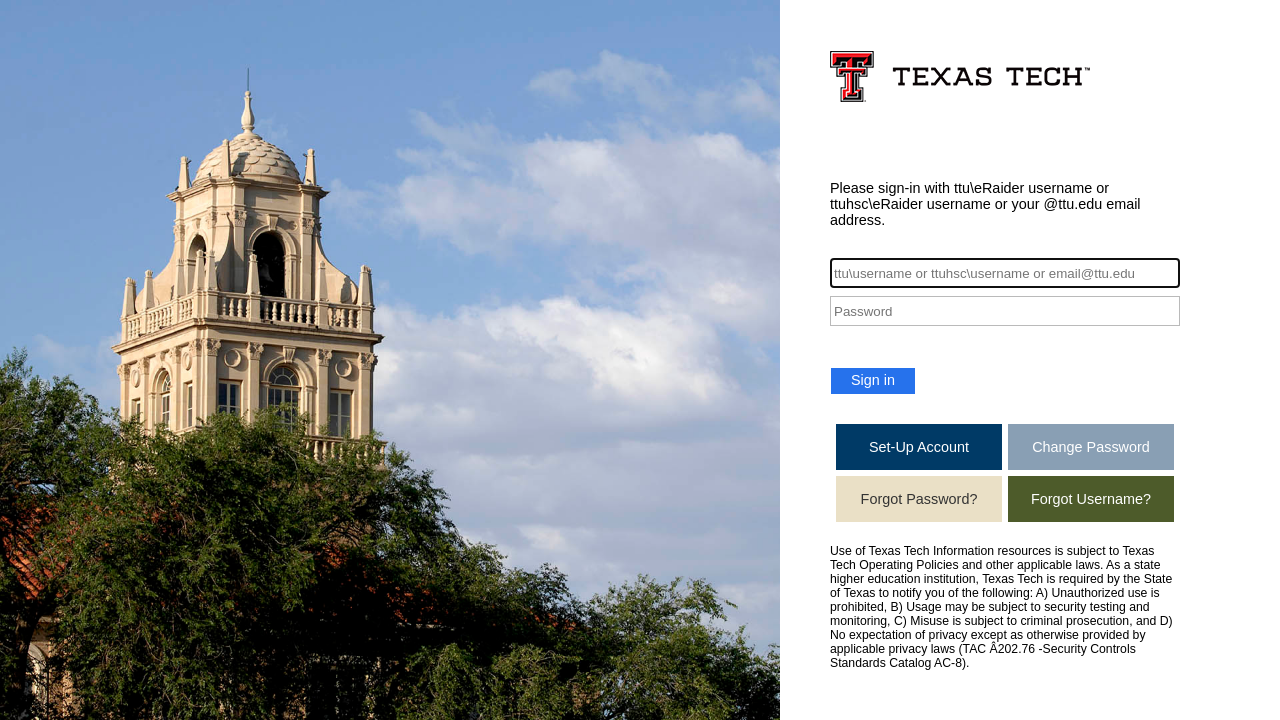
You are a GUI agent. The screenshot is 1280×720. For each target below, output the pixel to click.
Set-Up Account (919, 447)
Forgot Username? (1091, 499)
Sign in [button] (873, 380)
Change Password (1091, 447)
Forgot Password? (919, 499)
